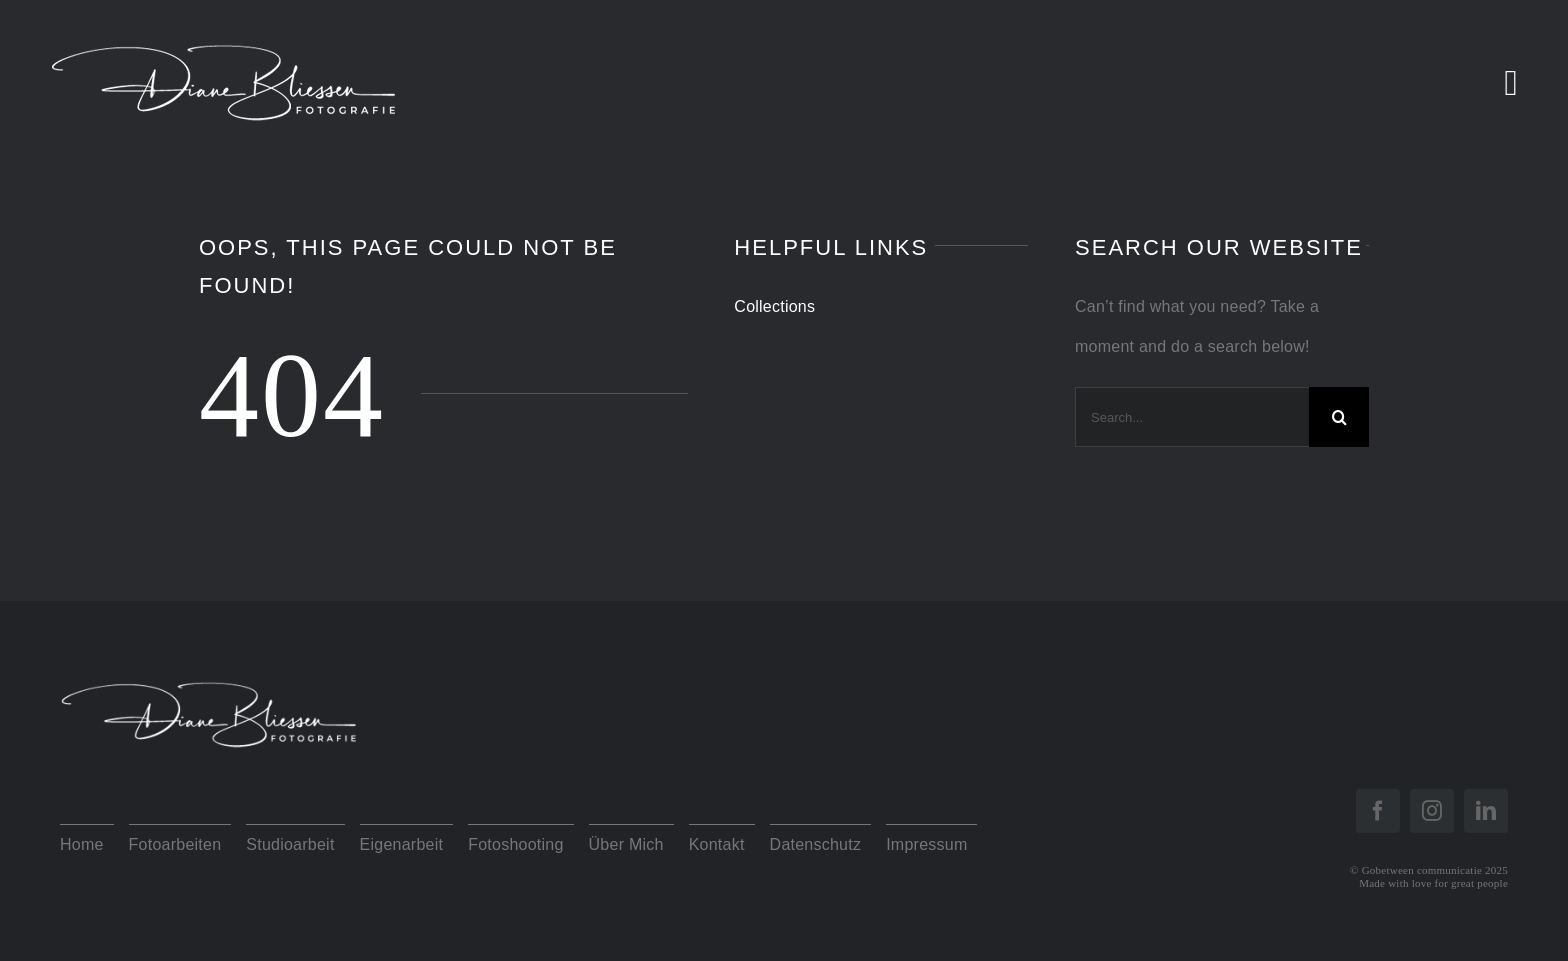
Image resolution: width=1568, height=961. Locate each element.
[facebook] (1378, 811)
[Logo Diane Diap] (210, 668)
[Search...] (1192, 417)
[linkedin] (1486, 811)
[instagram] (1432, 811)
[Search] (1339, 417)
